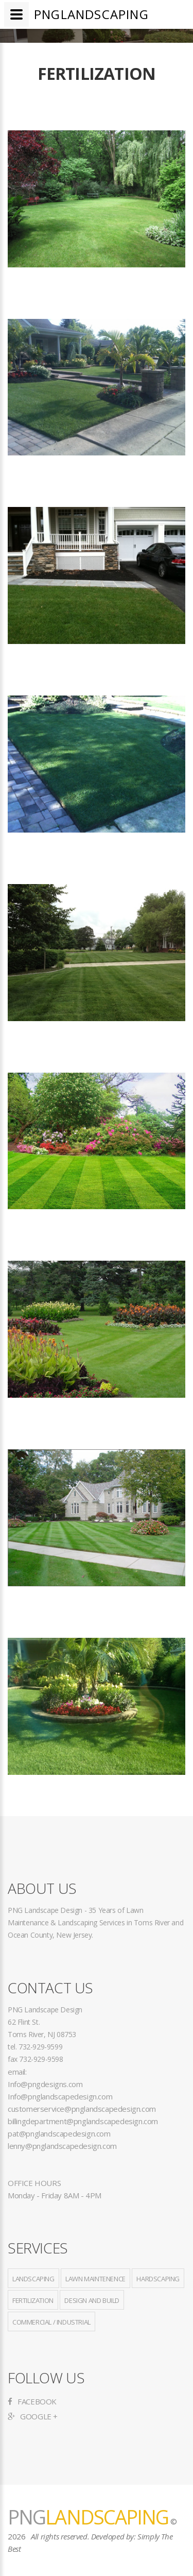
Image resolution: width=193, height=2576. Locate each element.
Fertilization (33, 2300)
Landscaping (33, 2278)
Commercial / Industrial (51, 2322)
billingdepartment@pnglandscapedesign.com (83, 2121)
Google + (33, 2416)
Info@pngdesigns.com (45, 2084)
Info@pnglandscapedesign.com (60, 2096)
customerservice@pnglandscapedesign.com (82, 2109)
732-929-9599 (40, 2047)
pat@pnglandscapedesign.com (59, 2133)
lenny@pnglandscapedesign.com (62, 2146)
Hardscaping (158, 2278)
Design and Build (91, 2300)
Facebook (32, 2401)
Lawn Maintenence (95, 2278)
